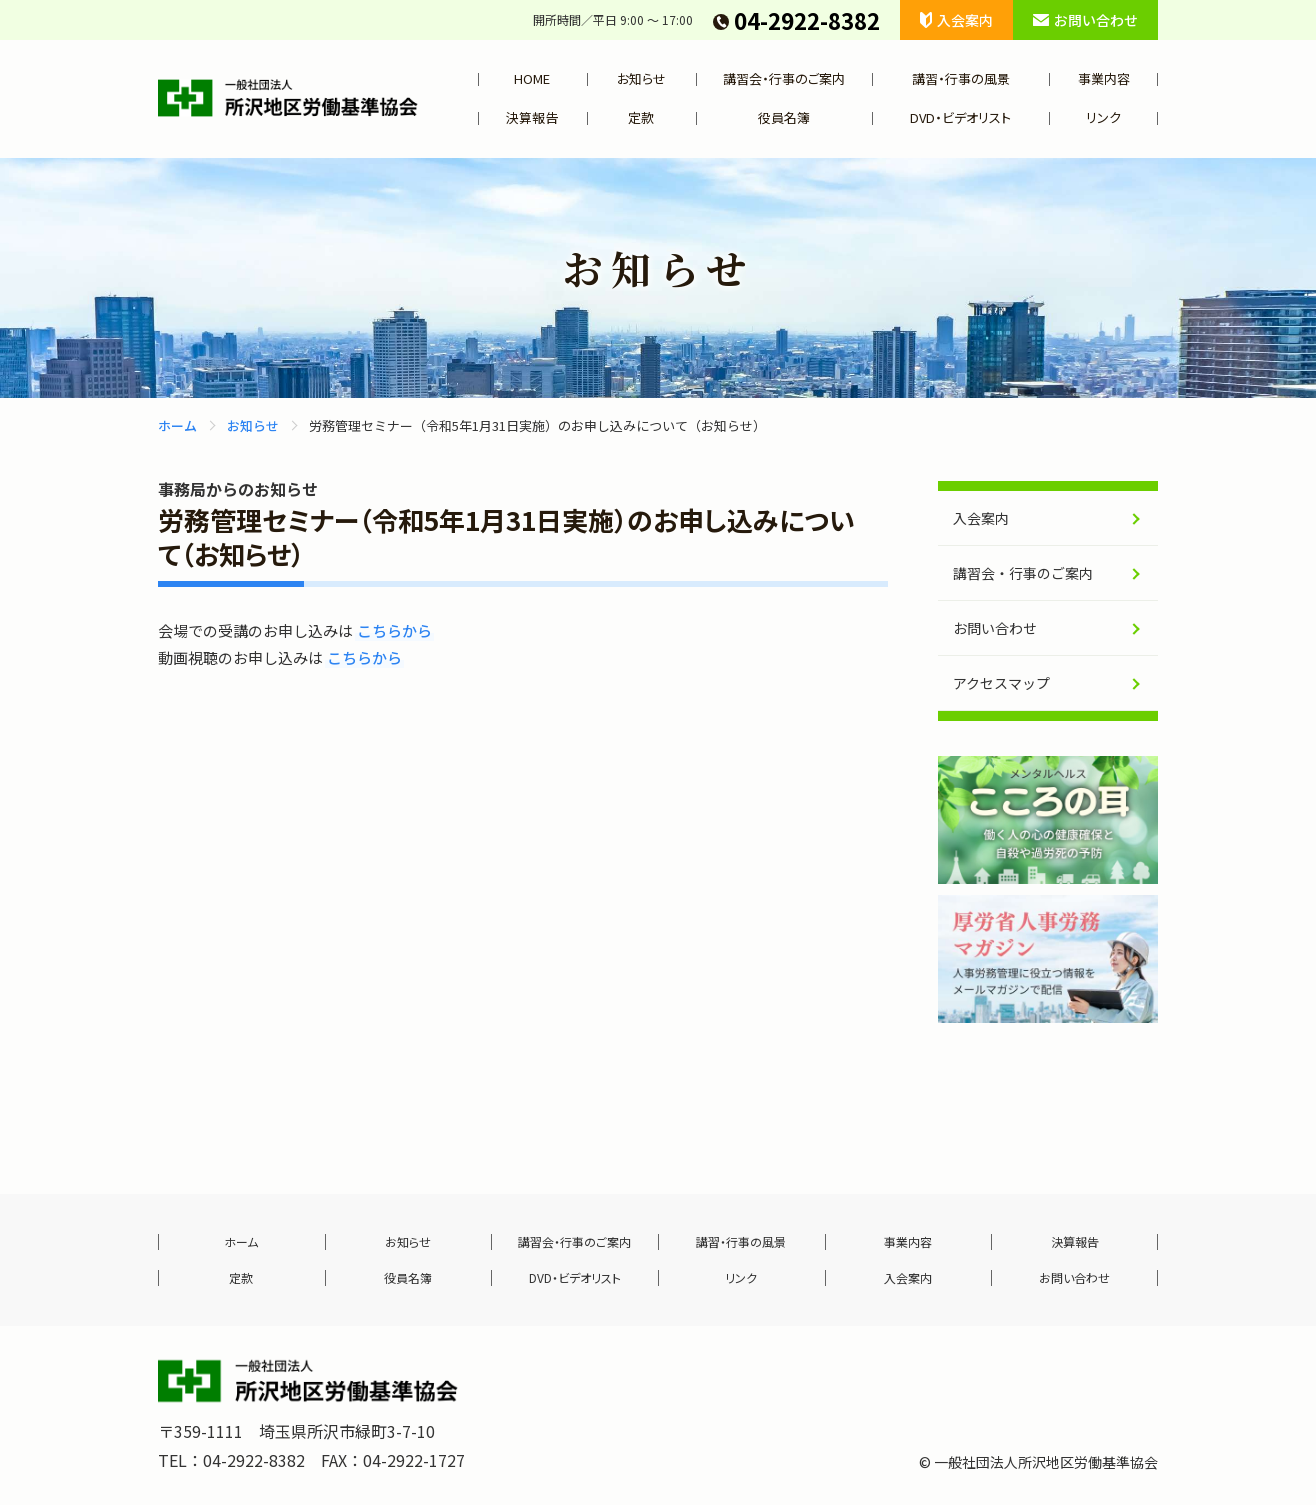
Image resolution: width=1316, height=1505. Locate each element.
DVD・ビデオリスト (960, 117)
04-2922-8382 (796, 20)
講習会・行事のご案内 (784, 78)
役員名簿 (784, 117)
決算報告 (532, 117)
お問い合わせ (1085, 20)
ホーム (177, 425)
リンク (1103, 117)
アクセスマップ (1001, 683)
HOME (532, 78)
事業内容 (1104, 78)
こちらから (394, 630)
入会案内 (956, 20)
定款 (641, 117)
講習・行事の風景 (961, 78)
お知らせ (641, 78)
